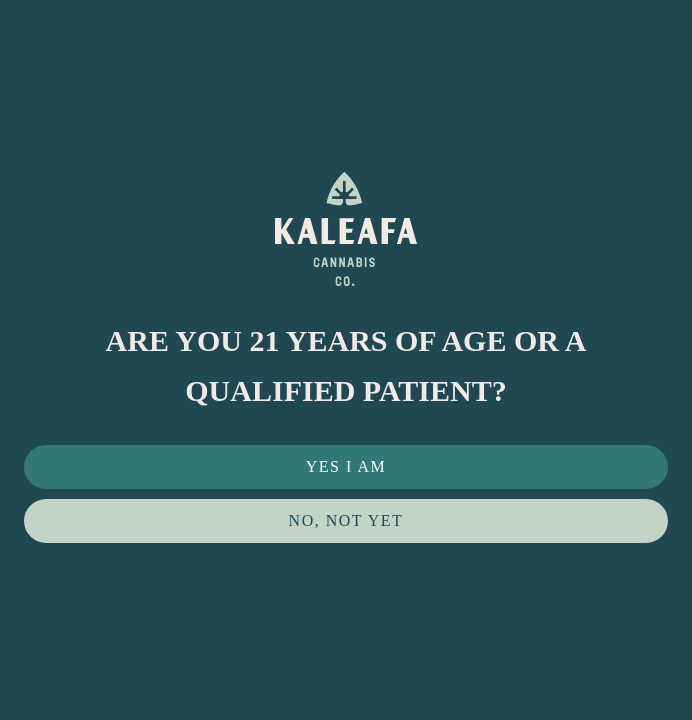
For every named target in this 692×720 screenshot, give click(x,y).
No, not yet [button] (346, 520)
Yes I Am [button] (346, 466)
